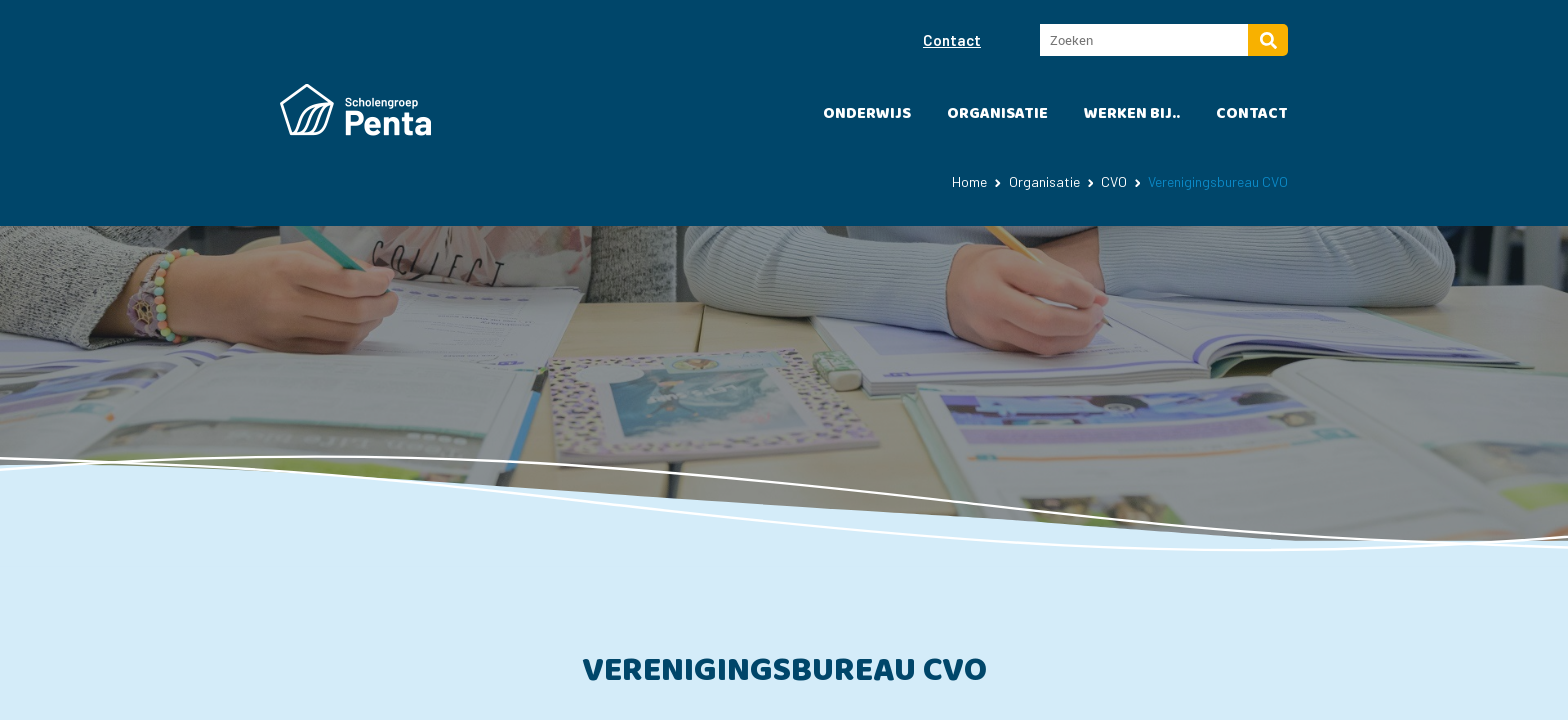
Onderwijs (867, 113)
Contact (952, 40)
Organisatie (997, 113)
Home (969, 181)
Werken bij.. (1132, 113)
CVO (1114, 181)
